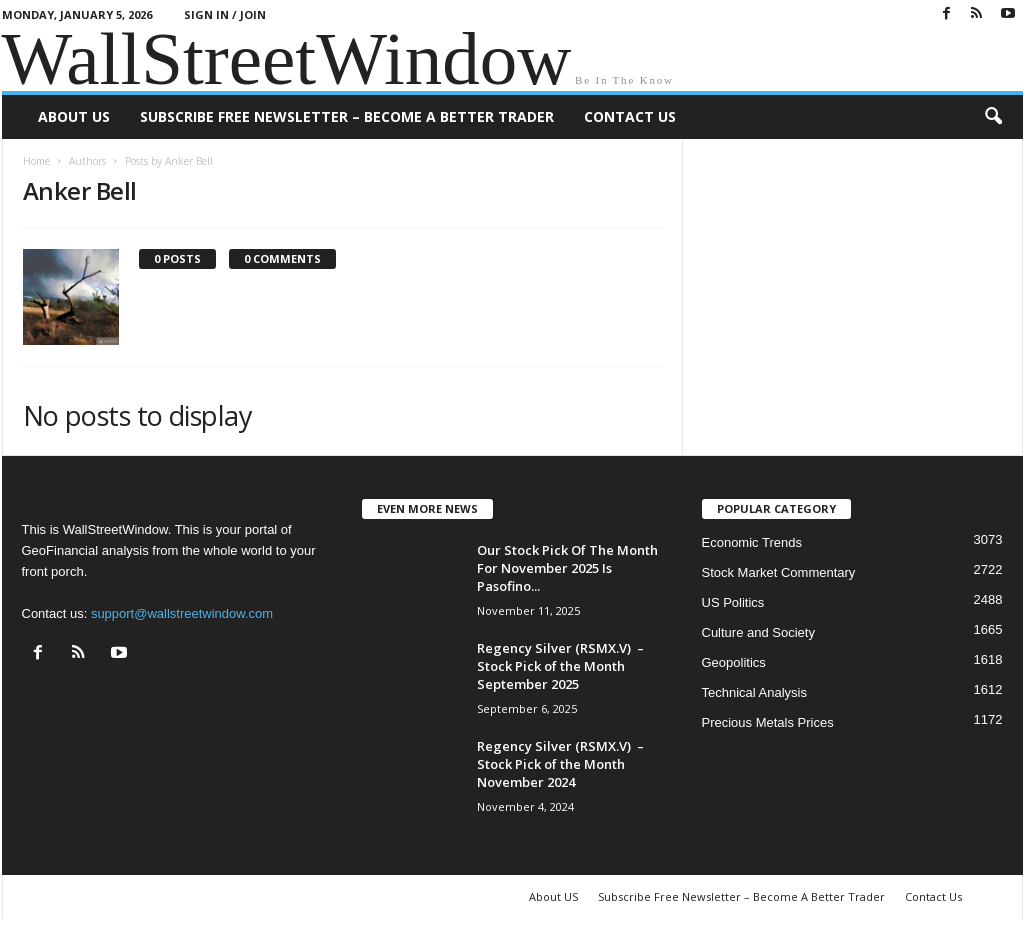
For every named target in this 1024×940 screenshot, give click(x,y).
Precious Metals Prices (768, 722)
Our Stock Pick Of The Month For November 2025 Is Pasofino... (567, 568)
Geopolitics (734, 662)
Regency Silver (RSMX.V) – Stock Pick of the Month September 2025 (560, 666)
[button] (993, 117)
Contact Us (630, 116)
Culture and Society (758, 632)
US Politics (733, 602)
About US (74, 116)
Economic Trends (752, 542)
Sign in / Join (225, 14)
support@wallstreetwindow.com (182, 613)
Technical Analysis (755, 692)
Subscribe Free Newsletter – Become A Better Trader (347, 116)
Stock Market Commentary (779, 572)
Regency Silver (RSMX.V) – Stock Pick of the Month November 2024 (560, 764)
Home (36, 161)
